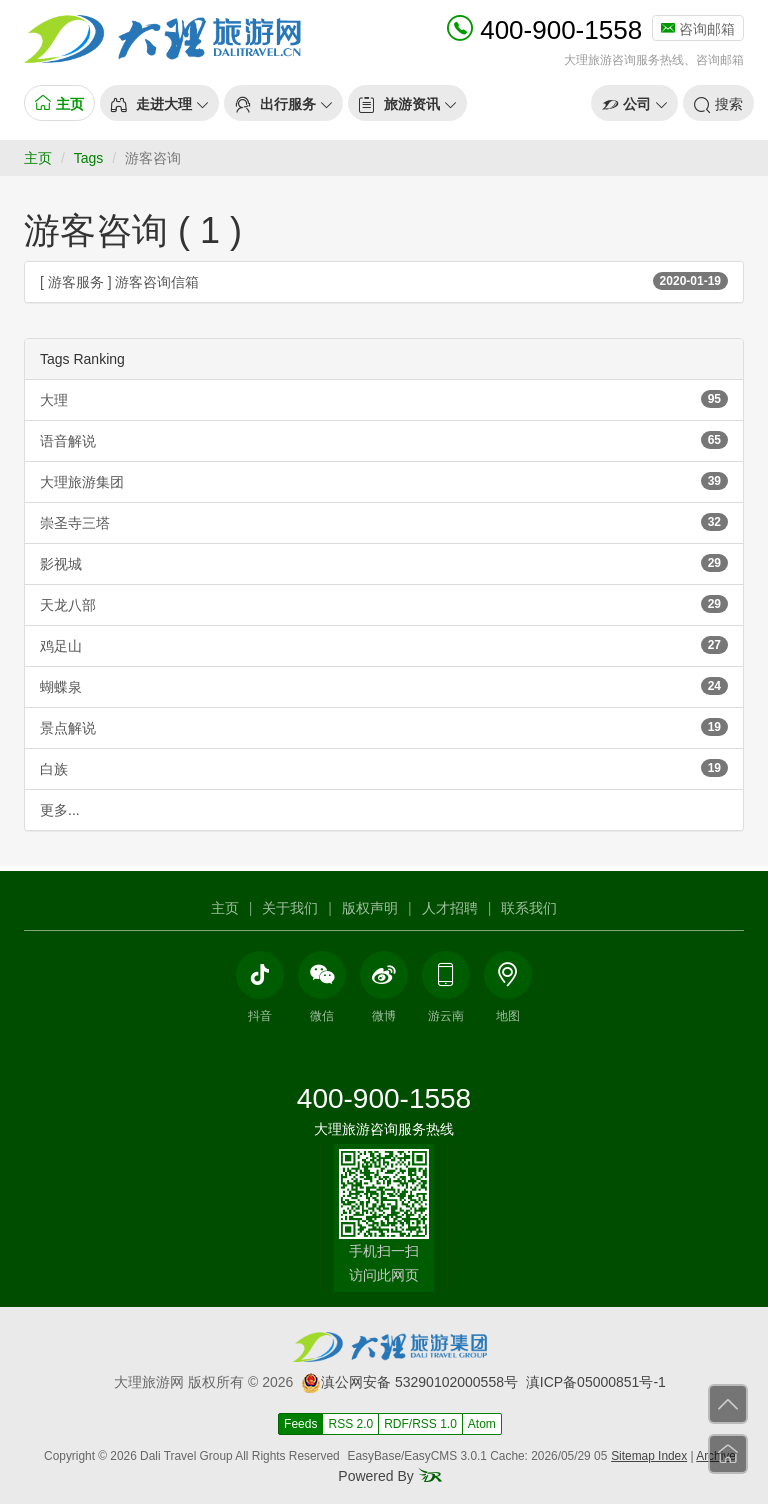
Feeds (300, 1424)
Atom (482, 1424)
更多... (60, 810)
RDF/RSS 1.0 (420, 1424)
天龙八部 (384, 604)
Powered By (389, 1476)
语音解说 (384, 440)
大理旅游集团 (384, 481)
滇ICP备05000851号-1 (596, 1382)
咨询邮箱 (698, 29)
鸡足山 (384, 645)
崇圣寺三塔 (384, 522)
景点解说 (384, 727)
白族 (384, 768)
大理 (384, 399)
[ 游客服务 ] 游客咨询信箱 (384, 281)
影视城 (384, 563)
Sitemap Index (649, 1456)
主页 (38, 158)
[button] (159, 103)
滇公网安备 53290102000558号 (409, 1382)
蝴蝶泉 (384, 686)
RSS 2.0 (350, 1424)
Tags (89, 158)
